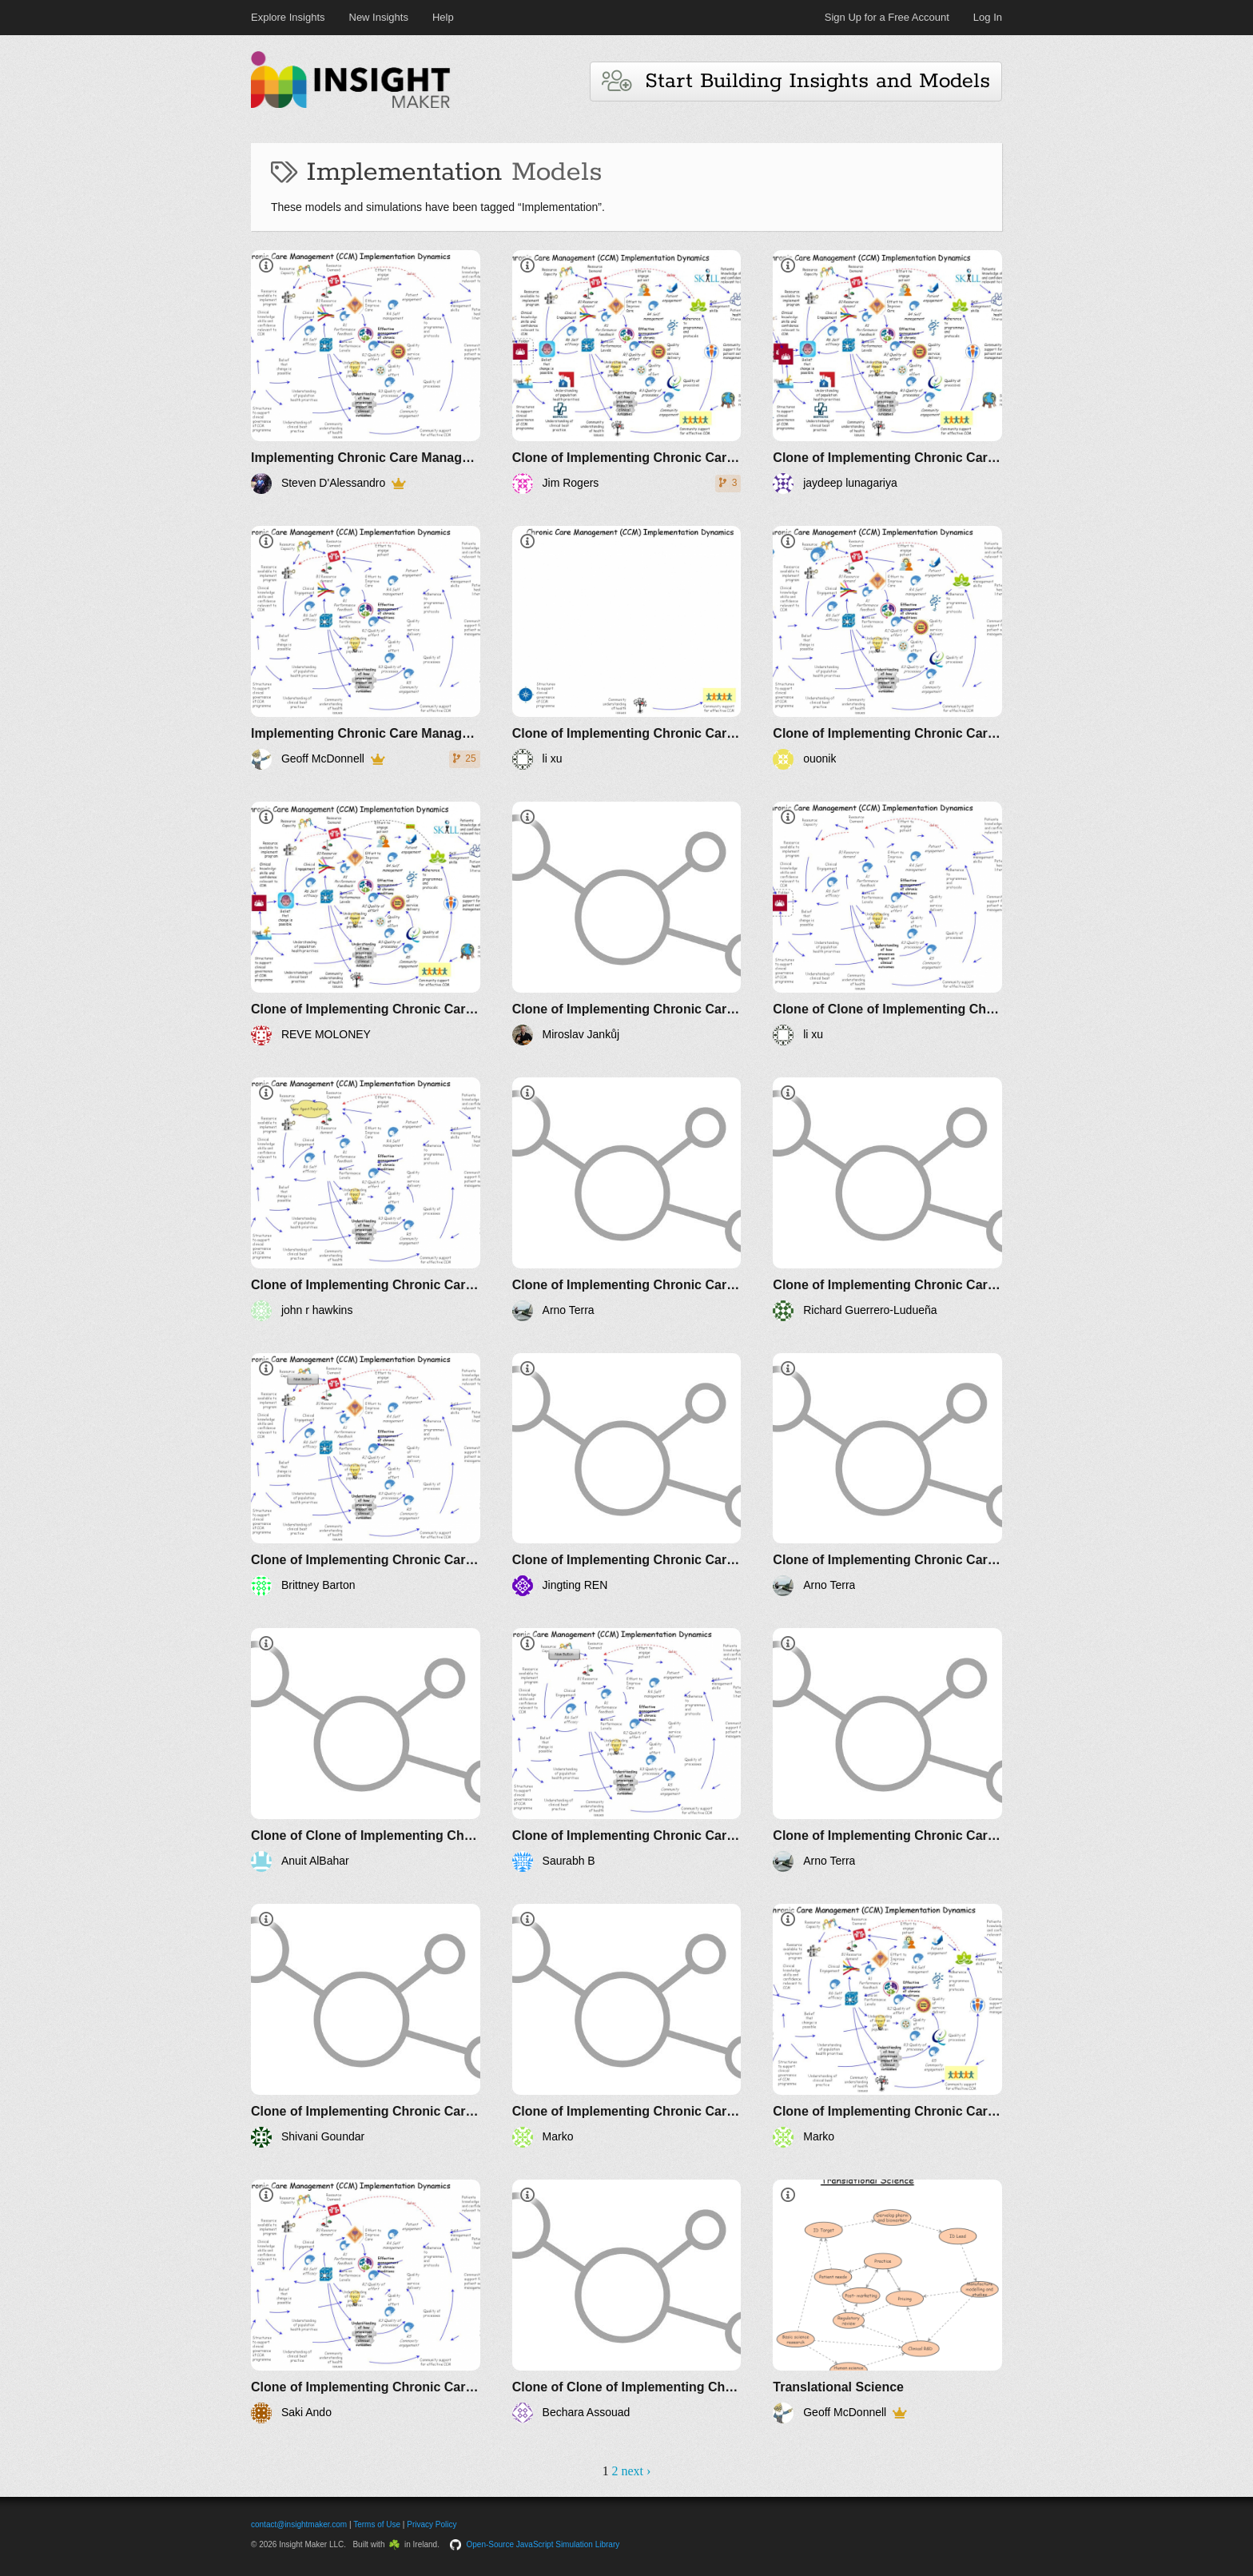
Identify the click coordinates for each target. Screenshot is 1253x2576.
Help (443, 17)
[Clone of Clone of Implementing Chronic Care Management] (887, 923)
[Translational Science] (887, 2301)
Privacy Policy (431, 2524)
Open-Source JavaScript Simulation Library (543, 2544)
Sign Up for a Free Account (887, 17)
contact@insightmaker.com (299, 2524)
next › (635, 2471)
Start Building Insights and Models (796, 81)
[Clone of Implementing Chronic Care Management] (627, 372)
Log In (987, 17)
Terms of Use (376, 2524)
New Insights (378, 17)
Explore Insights (288, 17)
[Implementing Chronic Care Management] (365, 372)
